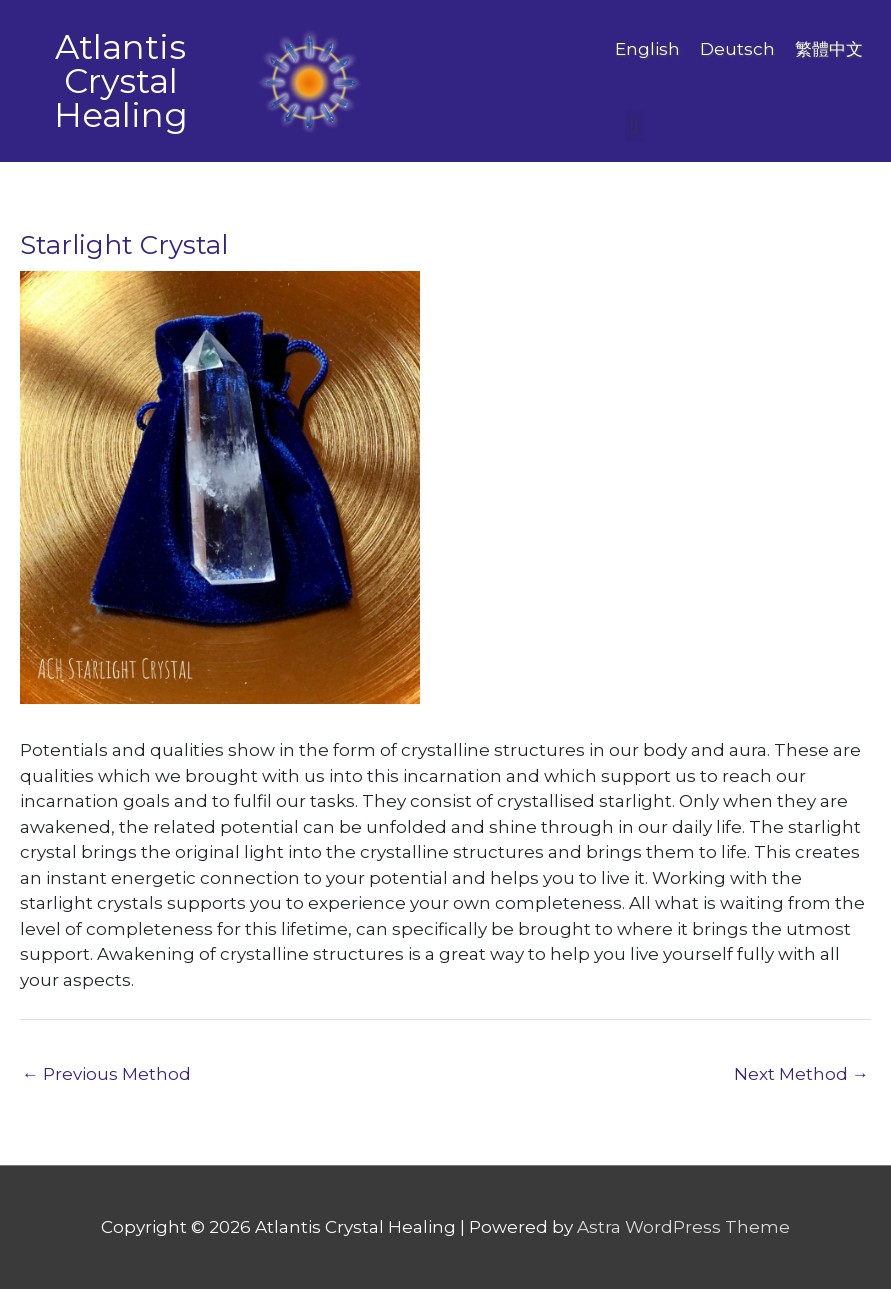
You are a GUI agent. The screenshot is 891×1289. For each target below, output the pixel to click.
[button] (634, 125)
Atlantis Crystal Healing (121, 81)
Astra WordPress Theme (683, 1227)
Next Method (801, 1074)
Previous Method (106, 1074)
